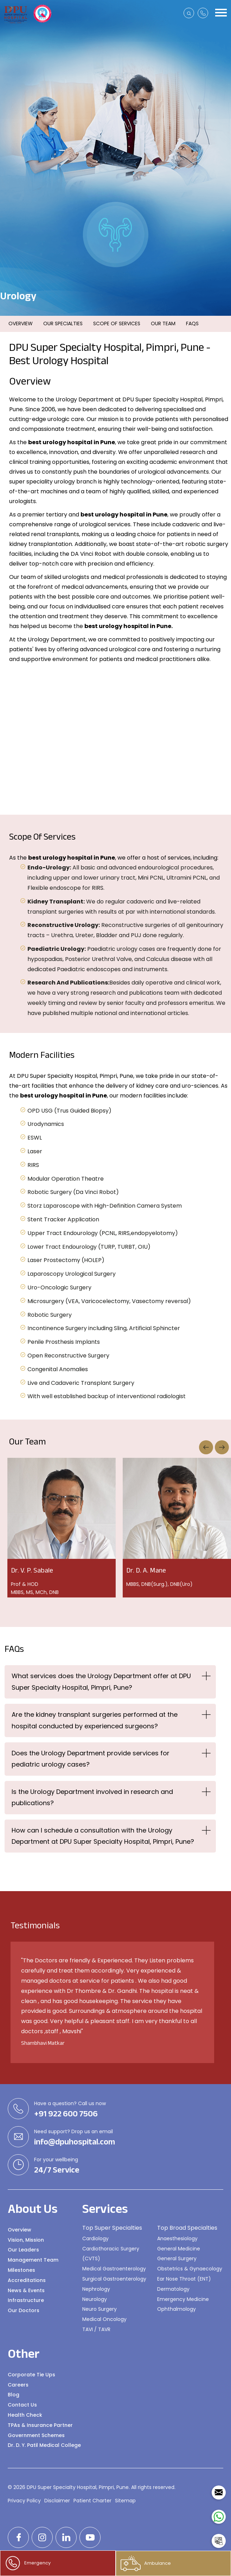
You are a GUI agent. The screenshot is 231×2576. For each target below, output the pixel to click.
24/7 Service (56, 2170)
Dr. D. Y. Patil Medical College (44, 2445)
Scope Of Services (116, 323)
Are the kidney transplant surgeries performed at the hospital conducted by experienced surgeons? (95, 1720)
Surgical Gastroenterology (114, 2278)
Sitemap (125, 2500)
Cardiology (95, 2238)
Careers (18, 2384)
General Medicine (178, 2248)
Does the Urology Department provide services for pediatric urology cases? (90, 1759)
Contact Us (22, 2404)
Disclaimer (57, 2500)
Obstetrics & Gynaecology (189, 2268)
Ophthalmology (176, 2309)
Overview (20, 323)
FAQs (192, 323)
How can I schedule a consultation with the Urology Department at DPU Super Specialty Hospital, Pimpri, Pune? (103, 1836)
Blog (13, 2394)
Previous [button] (206, 1447)
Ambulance (146, 2563)
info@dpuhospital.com (74, 2141)
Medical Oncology (104, 2319)
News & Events (26, 2290)
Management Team (33, 2259)
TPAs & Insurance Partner (40, 2425)
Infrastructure (26, 2300)
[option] (119, 738)
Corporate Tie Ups (31, 2374)
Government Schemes (36, 2435)
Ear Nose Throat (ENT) (184, 2278)
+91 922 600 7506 (66, 2113)
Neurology (94, 2299)
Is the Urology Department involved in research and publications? (92, 1797)
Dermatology (173, 2289)
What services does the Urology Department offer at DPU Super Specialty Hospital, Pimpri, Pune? (101, 1681)
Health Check (25, 2414)
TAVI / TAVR (96, 2329)
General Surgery (177, 2258)
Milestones (21, 2270)
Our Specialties (63, 323)
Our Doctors (23, 2310)
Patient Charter (92, 2500)
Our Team (163, 323)
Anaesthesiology (177, 2238)
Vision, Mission (26, 2239)
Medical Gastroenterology (114, 2268)
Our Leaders (23, 2249)
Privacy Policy (24, 2500)
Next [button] (222, 1447)
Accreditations (27, 2280)
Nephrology (96, 2289)
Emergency (28, 2563)
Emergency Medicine (183, 2299)
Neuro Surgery (99, 2309)
